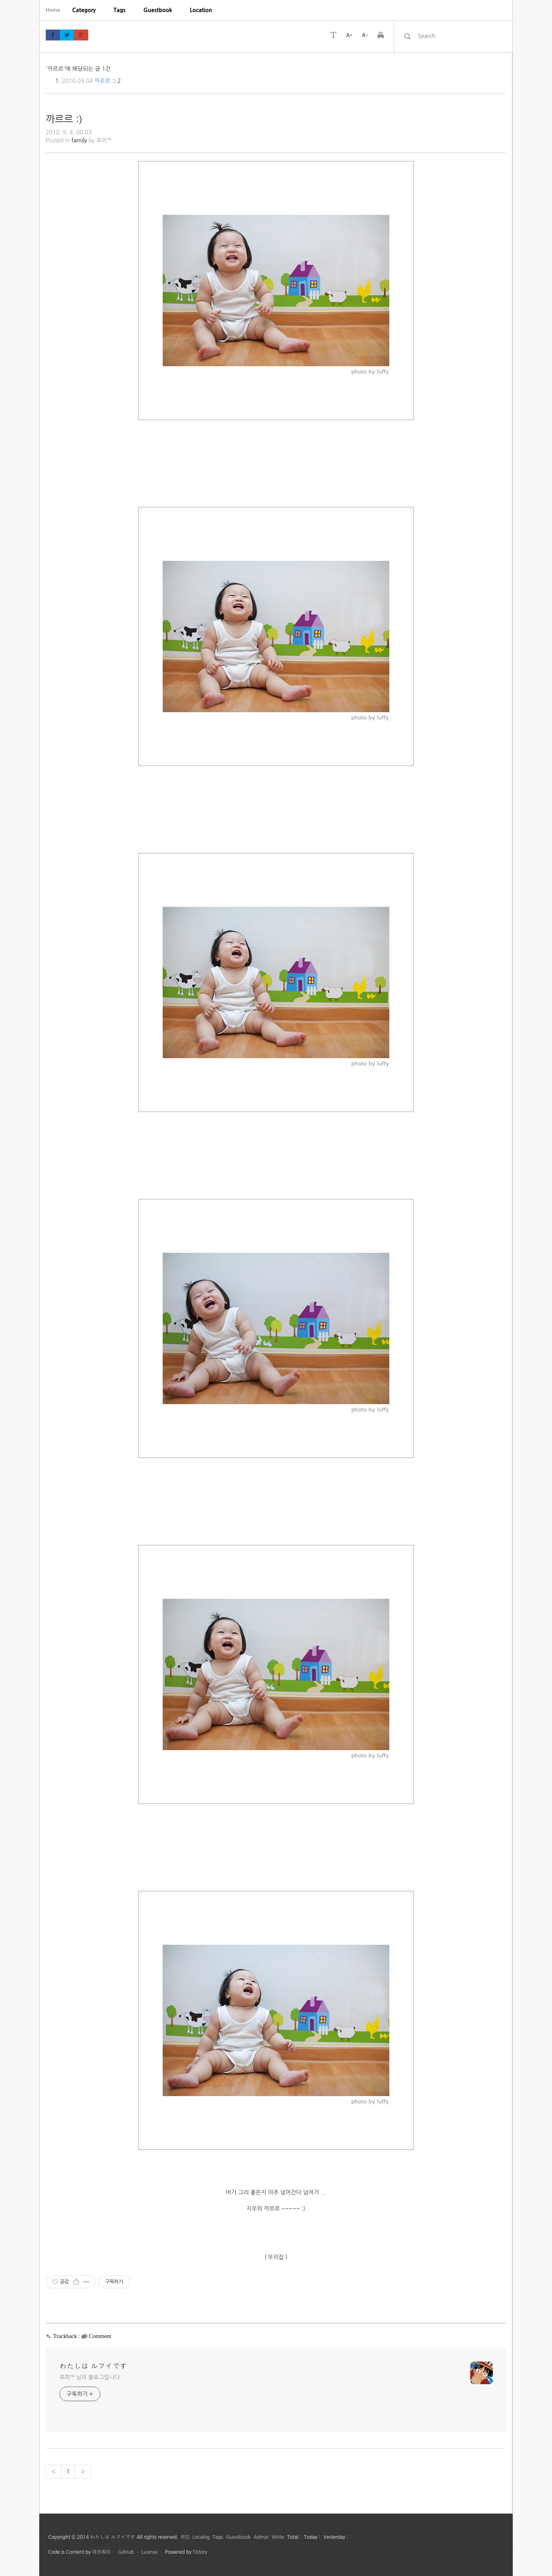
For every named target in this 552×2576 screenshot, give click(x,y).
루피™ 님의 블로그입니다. (90, 2377)
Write (278, 2537)
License (149, 2552)
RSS (185, 2537)
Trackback (65, 2336)
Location (201, 10)
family (79, 140)
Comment (100, 2336)
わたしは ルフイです (93, 2366)
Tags (120, 10)
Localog (201, 2537)
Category (84, 10)
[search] (460, 36)
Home (53, 10)
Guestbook (157, 10)
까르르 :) (105, 81)
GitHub (126, 2552)
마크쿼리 (101, 2552)
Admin (261, 2537)
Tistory (200, 2552)
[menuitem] (84, 10)
